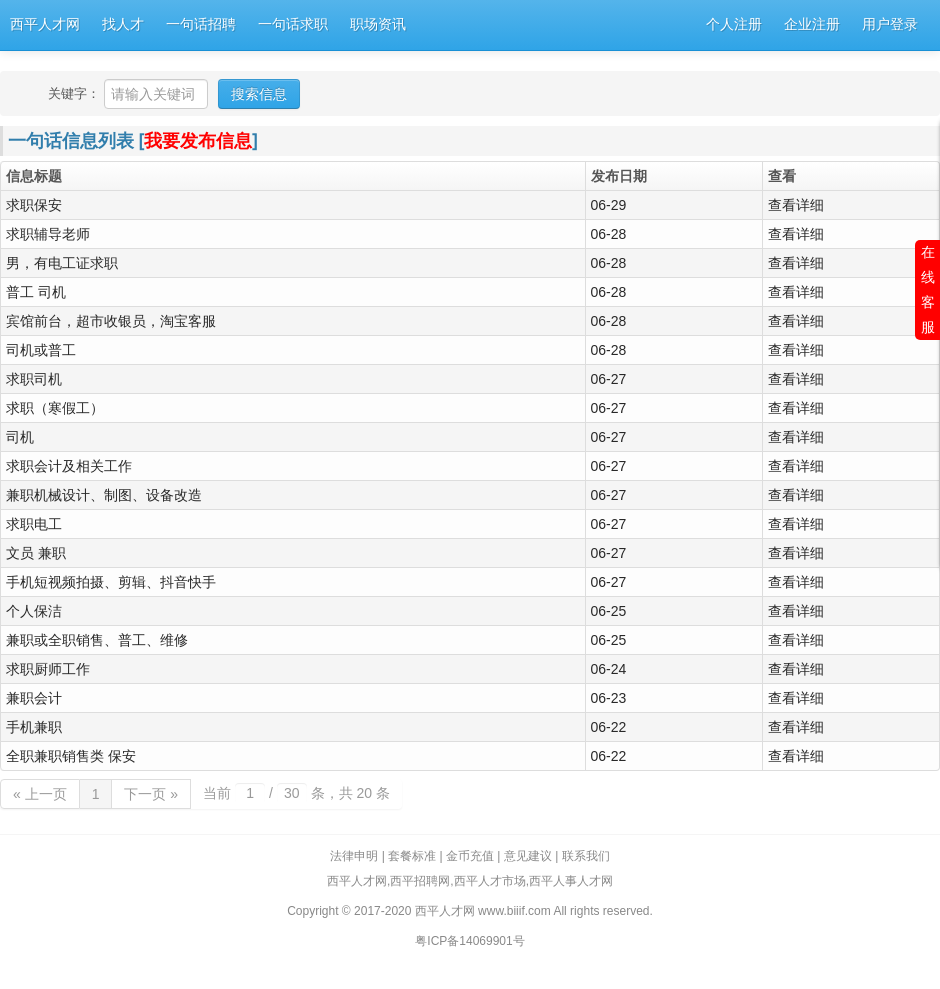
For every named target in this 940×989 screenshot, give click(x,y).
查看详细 (796, 205)
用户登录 (890, 24)
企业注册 (812, 24)
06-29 (609, 205)
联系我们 (586, 856)
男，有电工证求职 (62, 263)
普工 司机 (36, 292)
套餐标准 (412, 856)
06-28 (609, 234)
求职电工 (34, 524)
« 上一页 (40, 794)
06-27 (609, 379)
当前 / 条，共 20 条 (296, 793)
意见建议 (528, 856)
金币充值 (470, 856)
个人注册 (734, 24)
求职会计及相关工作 (69, 466)
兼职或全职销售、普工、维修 (97, 640)
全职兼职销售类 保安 (71, 756)
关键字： (74, 93)
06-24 (609, 669)
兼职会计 (34, 698)
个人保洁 (34, 611)
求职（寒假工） (55, 408)
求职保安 (34, 205)
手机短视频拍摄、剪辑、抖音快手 (111, 582)
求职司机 (34, 379)
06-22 (609, 727)
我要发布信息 (198, 141)
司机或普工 (41, 350)
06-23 (609, 698)
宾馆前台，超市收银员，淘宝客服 (111, 321)
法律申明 (354, 856)
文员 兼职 (36, 553)
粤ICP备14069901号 (469, 941)
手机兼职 (34, 727)
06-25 (609, 611)
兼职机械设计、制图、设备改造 (104, 495)
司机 (20, 437)
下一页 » (151, 794)
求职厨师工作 (48, 669)
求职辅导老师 (48, 234)
